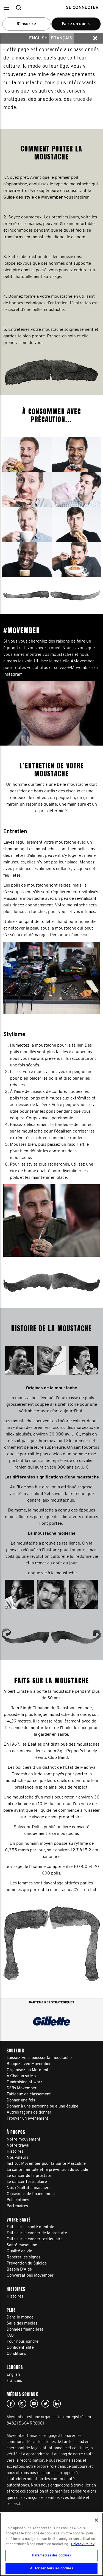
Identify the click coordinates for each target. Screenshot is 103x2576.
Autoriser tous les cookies (51, 2568)
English (38, 38)
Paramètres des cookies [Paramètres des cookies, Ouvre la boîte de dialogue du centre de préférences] (51, 2555)
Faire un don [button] (76, 26)
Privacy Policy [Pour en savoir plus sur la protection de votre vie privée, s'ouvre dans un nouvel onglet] (82, 2544)
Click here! (22, 2403)
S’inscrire (26, 24)
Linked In (57, 2403)
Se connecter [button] (82, 8)
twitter (45, 2403)
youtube (34, 2403)
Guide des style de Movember (33, 197)
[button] (6, 7)
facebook (11, 2403)
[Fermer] (96, 2520)
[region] (51, 2544)
